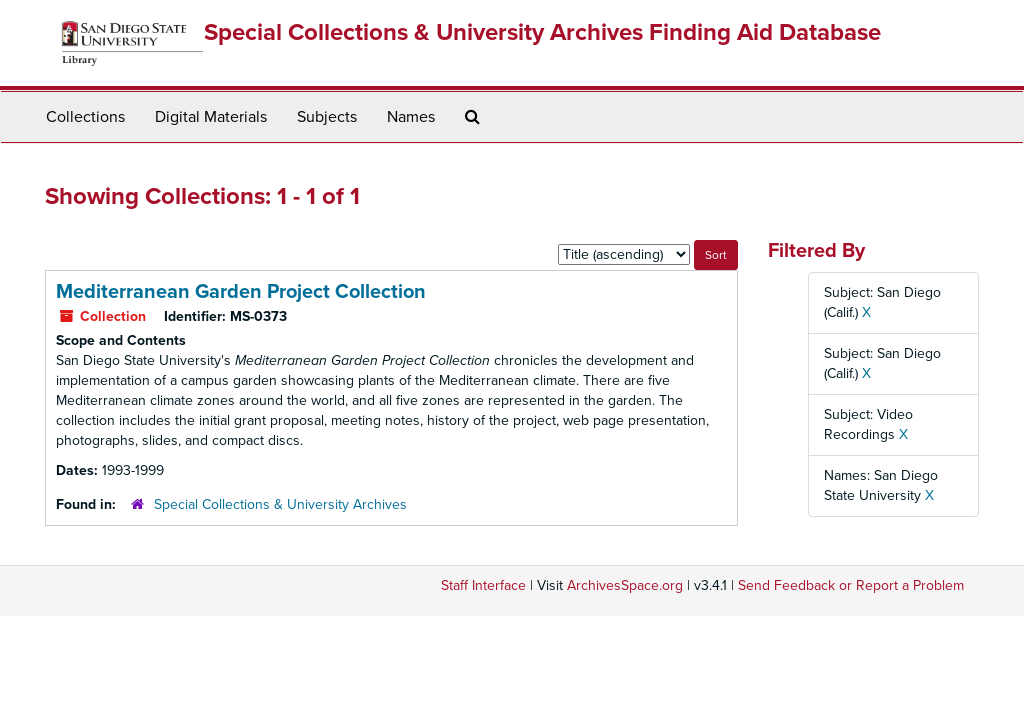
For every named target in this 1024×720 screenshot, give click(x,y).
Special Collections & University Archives (280, 504)
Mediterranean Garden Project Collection (241, 292)
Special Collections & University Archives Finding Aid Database (542, 32)
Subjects (327, 117)
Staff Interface (483, 585)
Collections (85, 117)
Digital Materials (211, 117)
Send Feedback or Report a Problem (851, 585)
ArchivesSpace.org (625, 585)
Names (411, 117)
